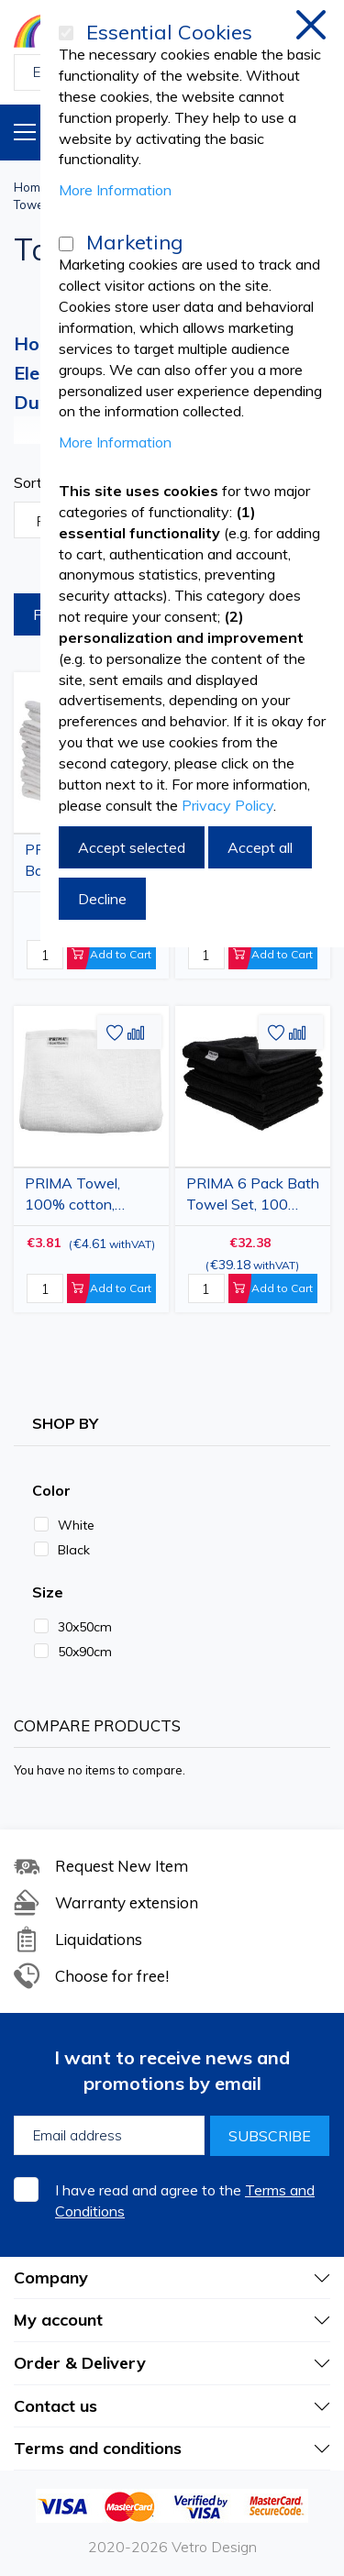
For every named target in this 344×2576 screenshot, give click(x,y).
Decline (102, 899)
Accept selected (131, 847)
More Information (115, 190)
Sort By (39, 482)
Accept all (260, 847)
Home (31, 187)
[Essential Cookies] (66, 33)
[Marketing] (66, 244)
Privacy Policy (227, 805)
